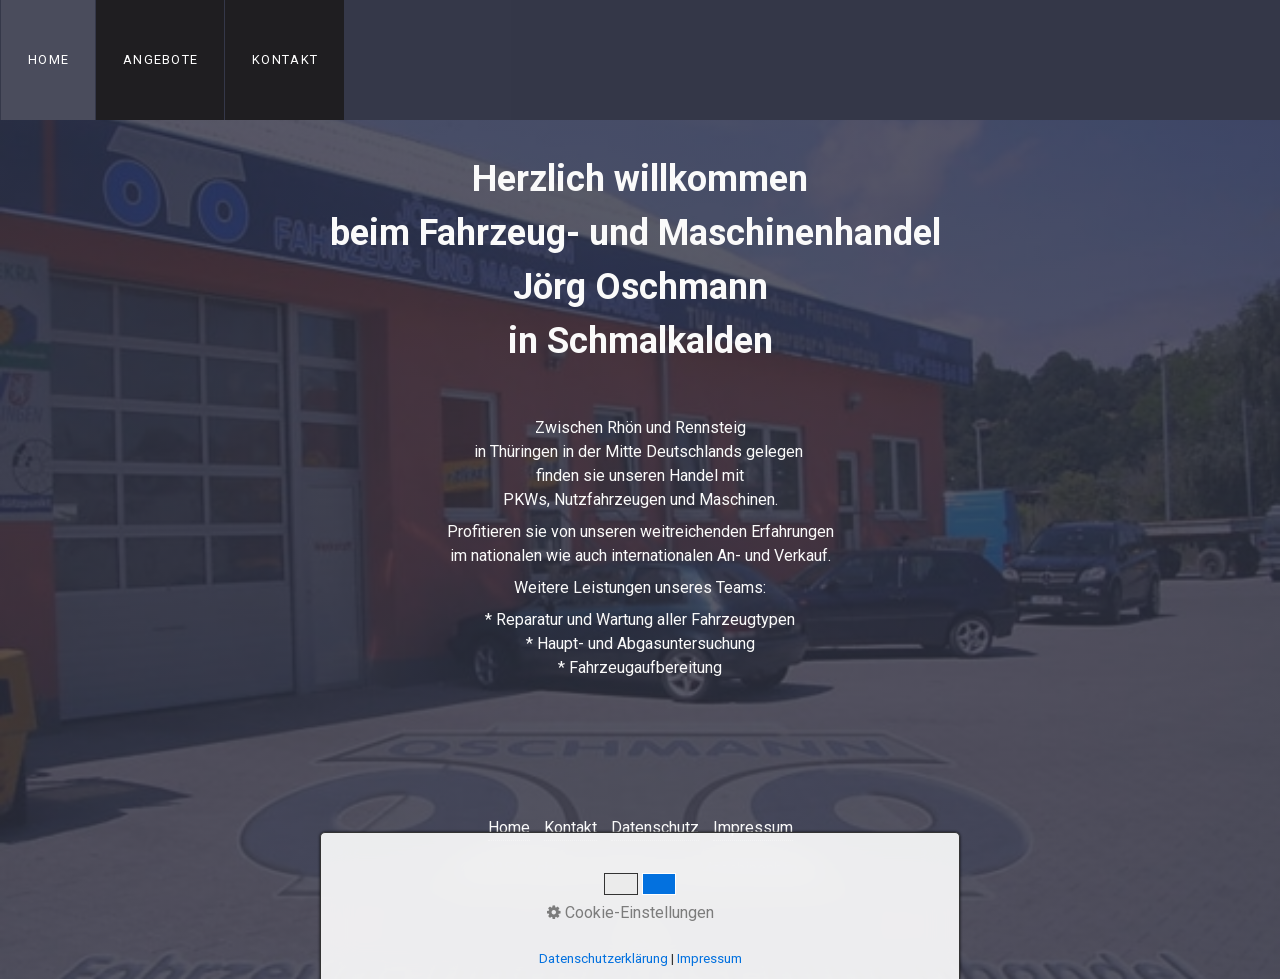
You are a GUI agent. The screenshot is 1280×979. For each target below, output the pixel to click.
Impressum (753, 827)
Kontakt (285, 59)
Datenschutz (655, 827)
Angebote (160, 59)
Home (48, 59)
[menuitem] (48, 60)
